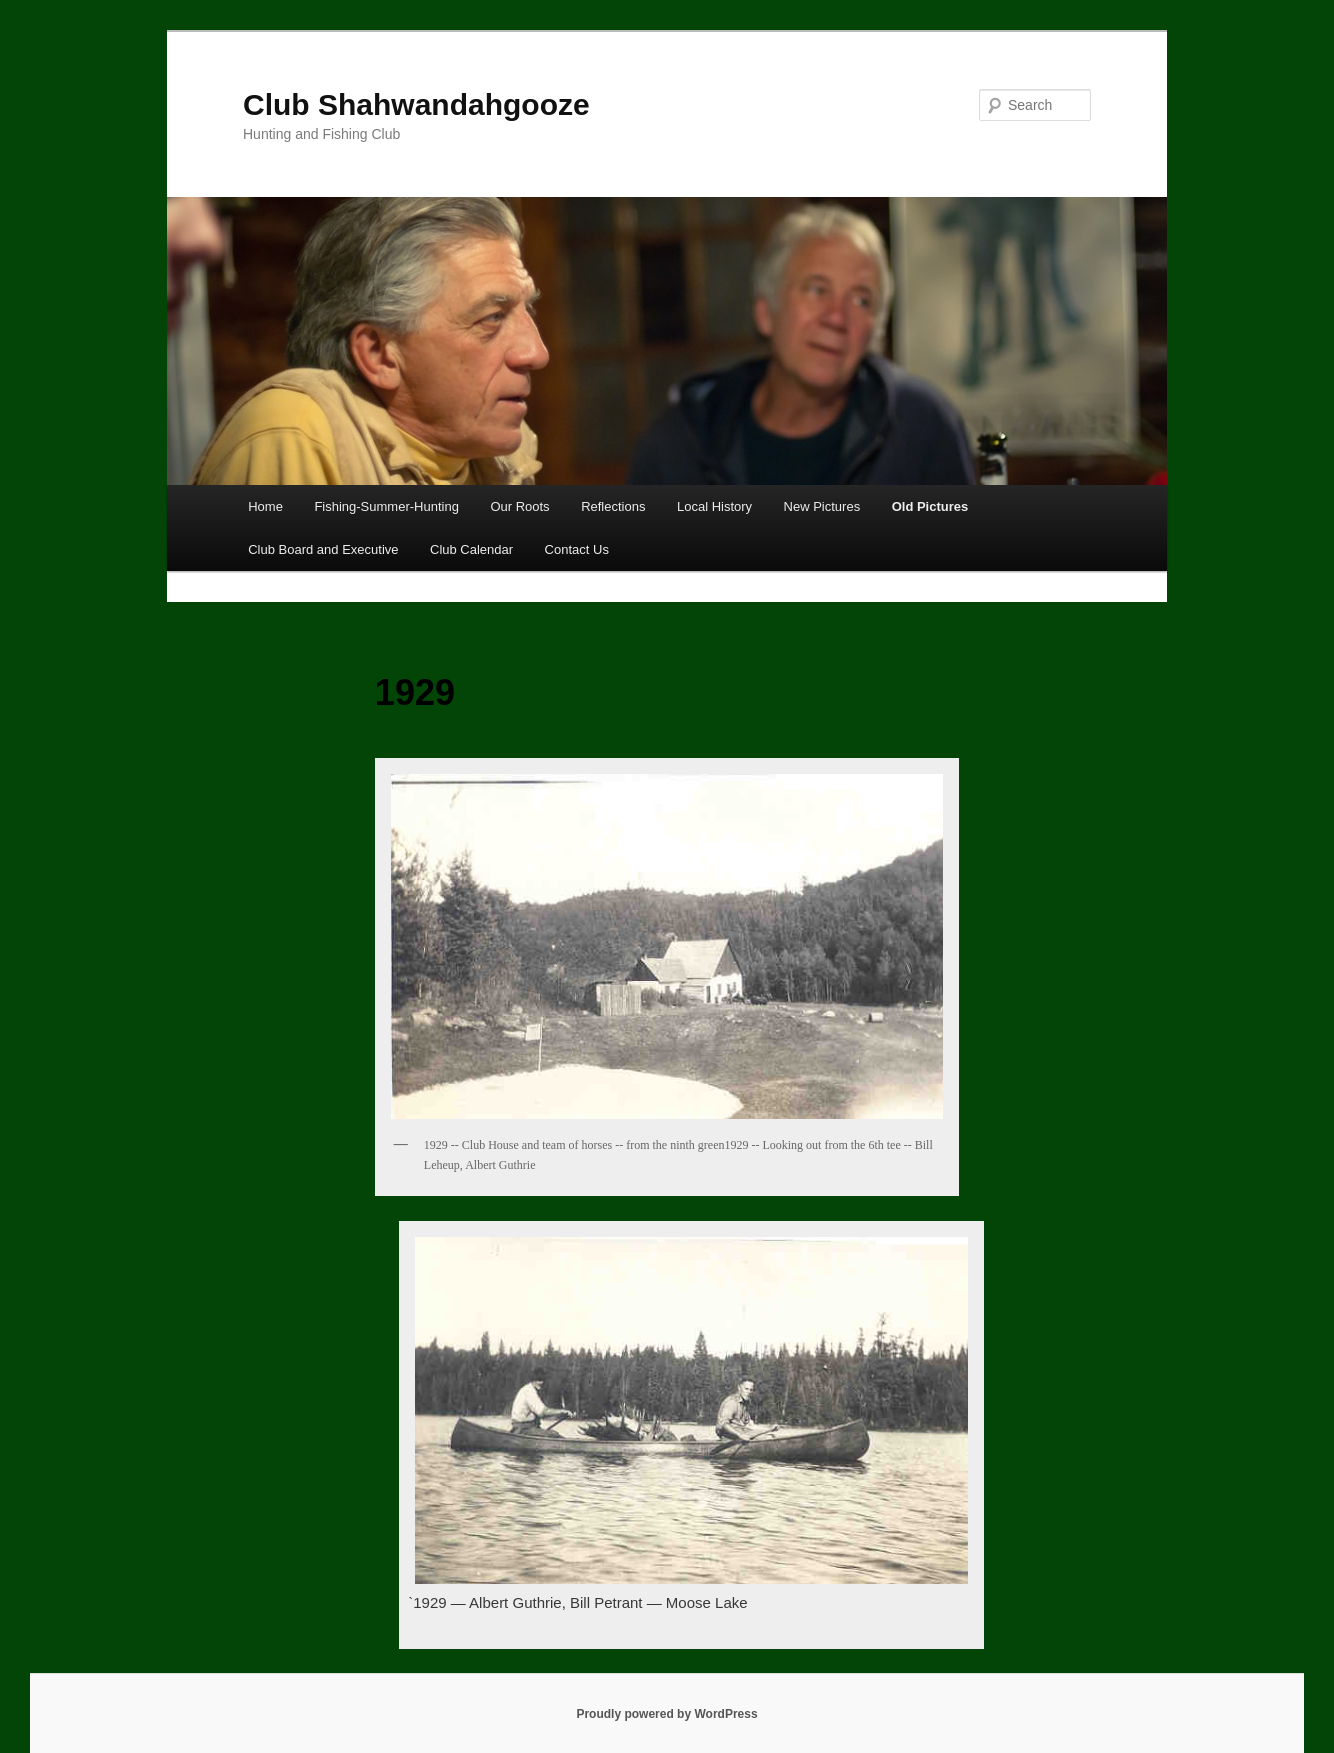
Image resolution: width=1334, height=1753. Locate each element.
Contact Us (577, 549)
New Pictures (822, 506)
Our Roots (519, 506)
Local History (714, 506)
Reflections (613, 506)
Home (265, 506)
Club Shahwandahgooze (416, 104)
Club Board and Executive (323, 549)
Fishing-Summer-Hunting (386, 506)
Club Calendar (471, 549)
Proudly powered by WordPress (666, 1714)
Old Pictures (930, 506)
